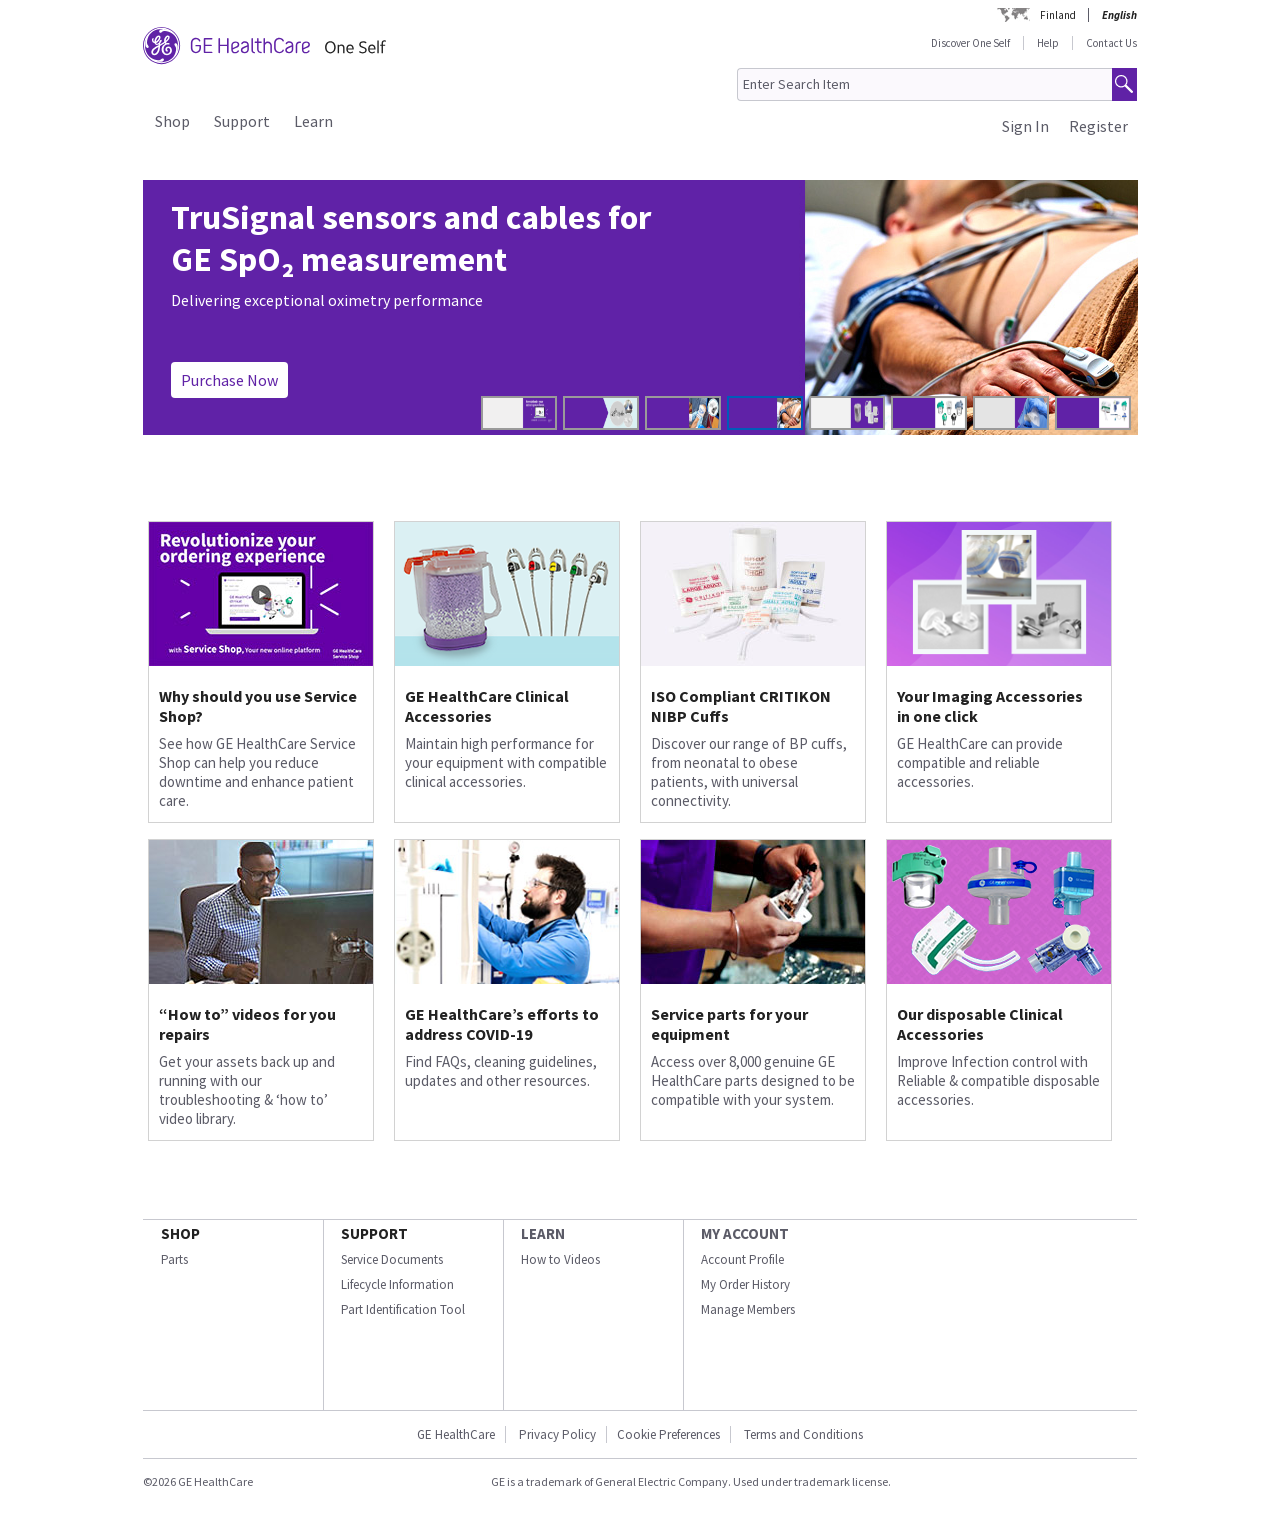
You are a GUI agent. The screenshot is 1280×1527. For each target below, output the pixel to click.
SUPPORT (374, 1233)
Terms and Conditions (803, 1434)
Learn (313, 121)
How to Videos (560, 1259)
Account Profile (742, 1259)
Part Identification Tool (403, 1309)
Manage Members (748, 1309)
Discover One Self (970, 43)
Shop (172, 121)
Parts (174, 1259)
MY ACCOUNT (745, 1233)
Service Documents (392, 1259)
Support (242, 121)
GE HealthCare (456, 1434)
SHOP (180, 1233)
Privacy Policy (556, 1434)
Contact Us (1111, 43)
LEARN (543, 1233)
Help (1048, 43)
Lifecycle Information (397, 1284)
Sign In (1025, 126)
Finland (1058, 15)
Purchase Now (229, 380)
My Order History (745, 1284)
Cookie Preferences (668, 1434)
